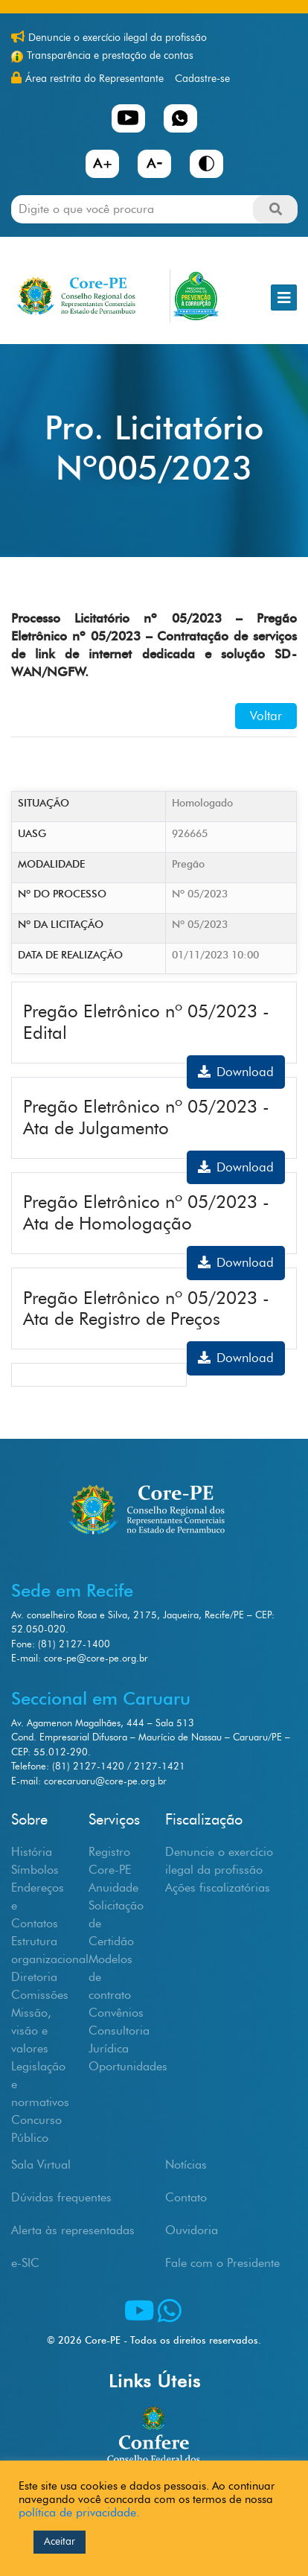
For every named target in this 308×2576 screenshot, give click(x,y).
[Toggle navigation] (284, 297)
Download (236, 1071)
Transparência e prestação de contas (110, 55)
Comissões (39, 1995)
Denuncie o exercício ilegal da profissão (117, 37)
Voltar (266, 715)
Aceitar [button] (59, 2541)
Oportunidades (128, 2066)
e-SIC (25, 2263)
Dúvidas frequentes (61, 2197)
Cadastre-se (202, 78)
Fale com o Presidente (222, 2263)
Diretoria (34, 1977)
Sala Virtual (41, 2164)
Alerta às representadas (73, 2230)
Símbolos (35, 1870)
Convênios (116, 2013)
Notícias (186, 2164)
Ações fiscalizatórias (217, 1887)
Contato (186, 2197)
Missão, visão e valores (31, 2030)
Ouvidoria (191, 2230)
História (31, 1852)
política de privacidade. (79, 2512)
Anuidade (113, 1887)
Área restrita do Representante (94, 78)
